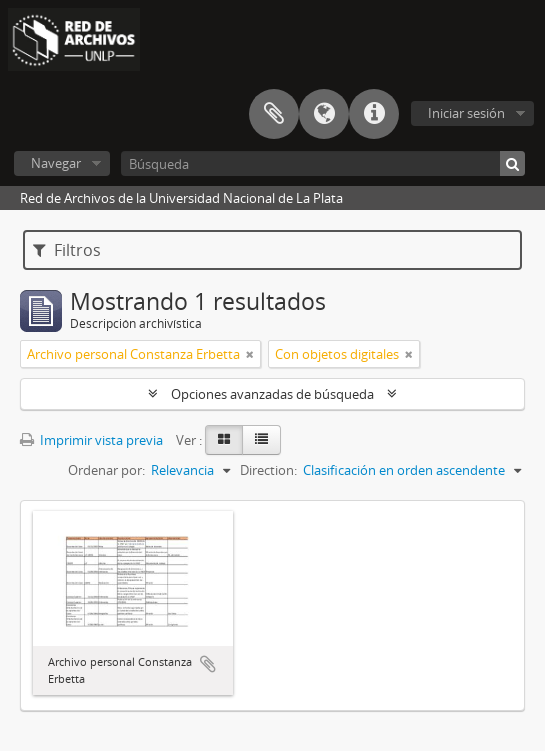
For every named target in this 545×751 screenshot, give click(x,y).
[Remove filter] (250, 354)
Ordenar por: (106, 470)
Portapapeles (274, 114)
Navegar (56, 163)
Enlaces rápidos (374, 114)
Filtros (67, 250)
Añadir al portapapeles (208, 664)
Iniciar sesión (466, 113)
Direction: (268, 470)
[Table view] (261, 440)
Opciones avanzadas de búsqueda (272, 394)
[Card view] (224, 440)
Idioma (324, 114)
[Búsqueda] (323, 163)
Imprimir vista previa (91, 440)
